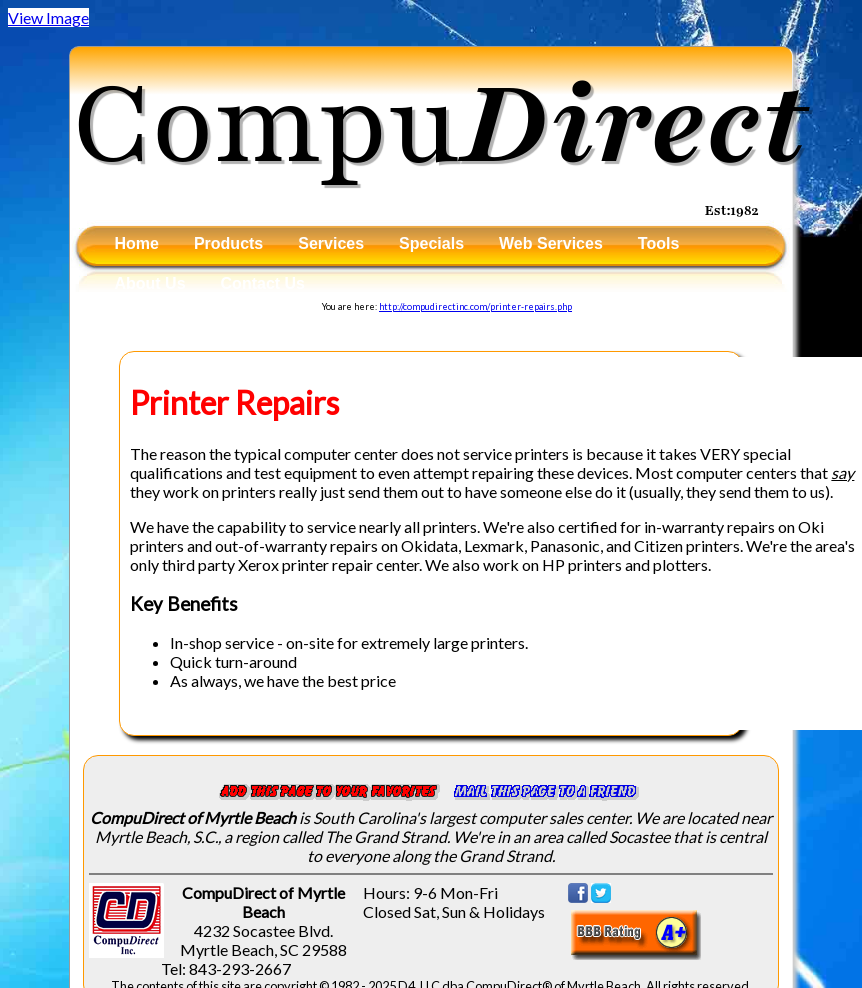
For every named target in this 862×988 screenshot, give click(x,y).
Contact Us (263, 283)
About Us (149, 283)
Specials (431, 243)
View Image (48, 17)
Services (331, 243)
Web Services (551, 243)
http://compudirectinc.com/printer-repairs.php (475, 306)
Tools (658, 243)
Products (228, 243)
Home (136, 243)
